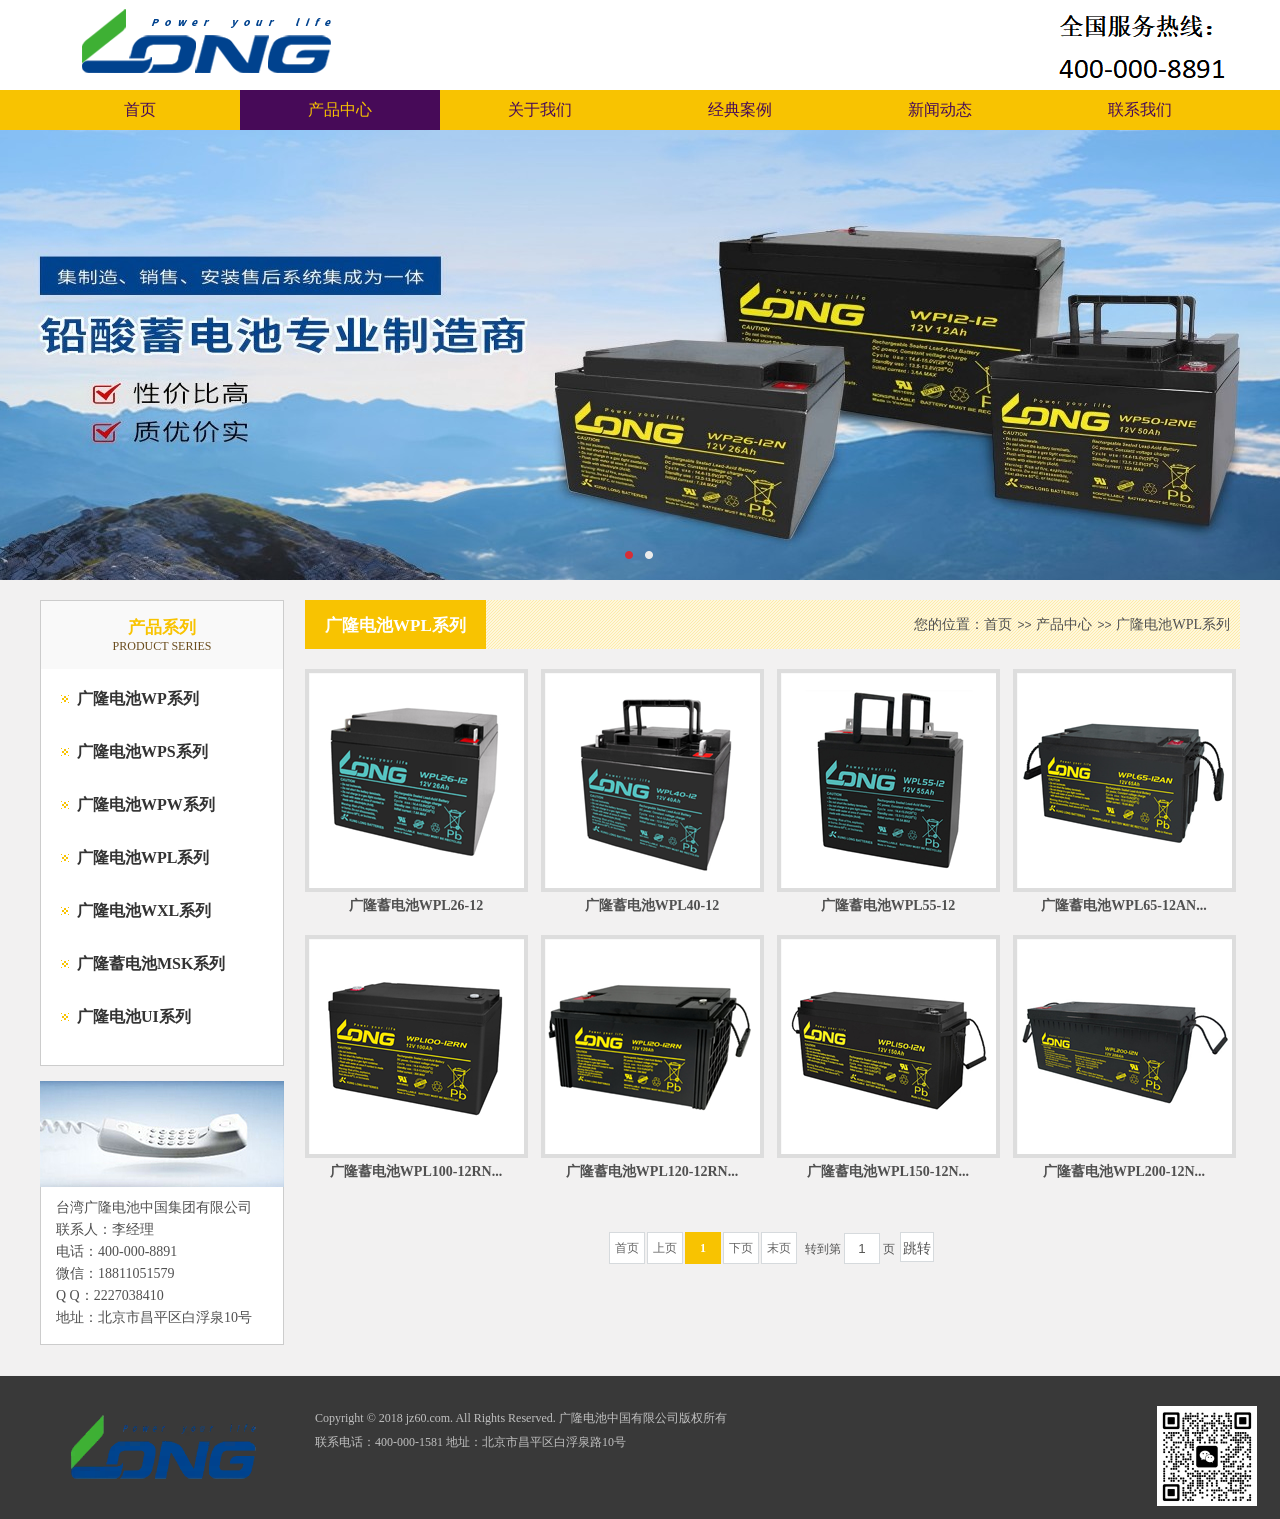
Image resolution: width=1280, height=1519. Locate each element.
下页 (741, 1248)
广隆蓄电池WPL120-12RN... (652, 1171)
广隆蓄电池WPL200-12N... (1124, 1171)
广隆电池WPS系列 (142, 751)
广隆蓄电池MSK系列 (151, 963)
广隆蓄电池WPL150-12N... (888, 1171)
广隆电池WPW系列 (146, 804)
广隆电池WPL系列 (143, 857)
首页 (140, 109)
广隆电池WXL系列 (144, 910)
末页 (779, 1248)
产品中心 (340, 109)
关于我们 (540, 109)
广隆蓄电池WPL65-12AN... (1123, 905)
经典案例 (740, 109)
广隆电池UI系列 (134, 1016)
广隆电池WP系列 (138, 698)
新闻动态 (940, 109)
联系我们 (1140, 109)
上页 (665, 1248)
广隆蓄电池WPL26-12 (416, 905)
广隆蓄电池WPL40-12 (652, 905)
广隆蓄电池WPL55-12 (888, 905)
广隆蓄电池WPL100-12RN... (416, 1171)
